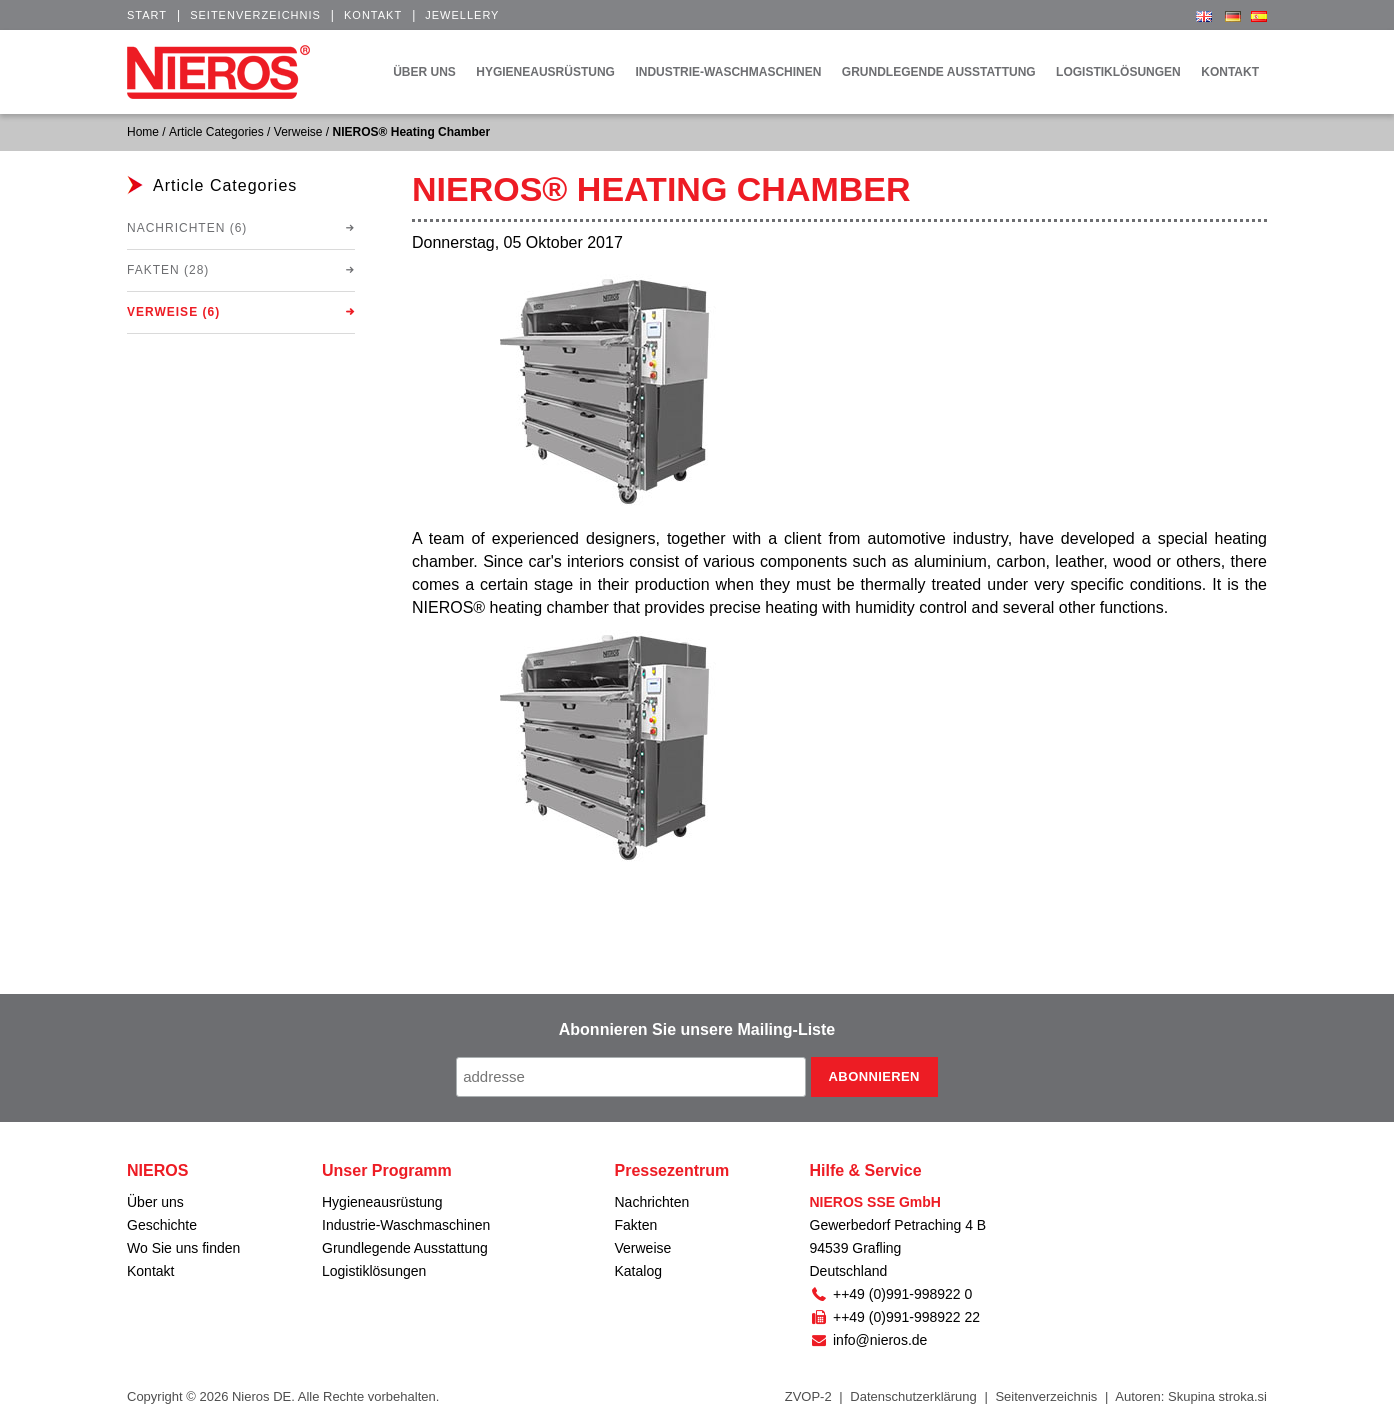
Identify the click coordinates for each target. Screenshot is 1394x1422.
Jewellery (462, 15)
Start (147, 15)
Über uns (155, 1202)
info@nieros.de (869, 1340)
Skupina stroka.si (1217, 1396)
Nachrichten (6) (187, 228)
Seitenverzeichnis (255, 15)
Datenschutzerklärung (913, 1396)
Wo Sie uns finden (183, 1248)
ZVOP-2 (808, 1396)
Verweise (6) (173, 312)
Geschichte (162, 1225)
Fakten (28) (168, 270)
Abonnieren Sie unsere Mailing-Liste (697, 1029)
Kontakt (373, 15)
